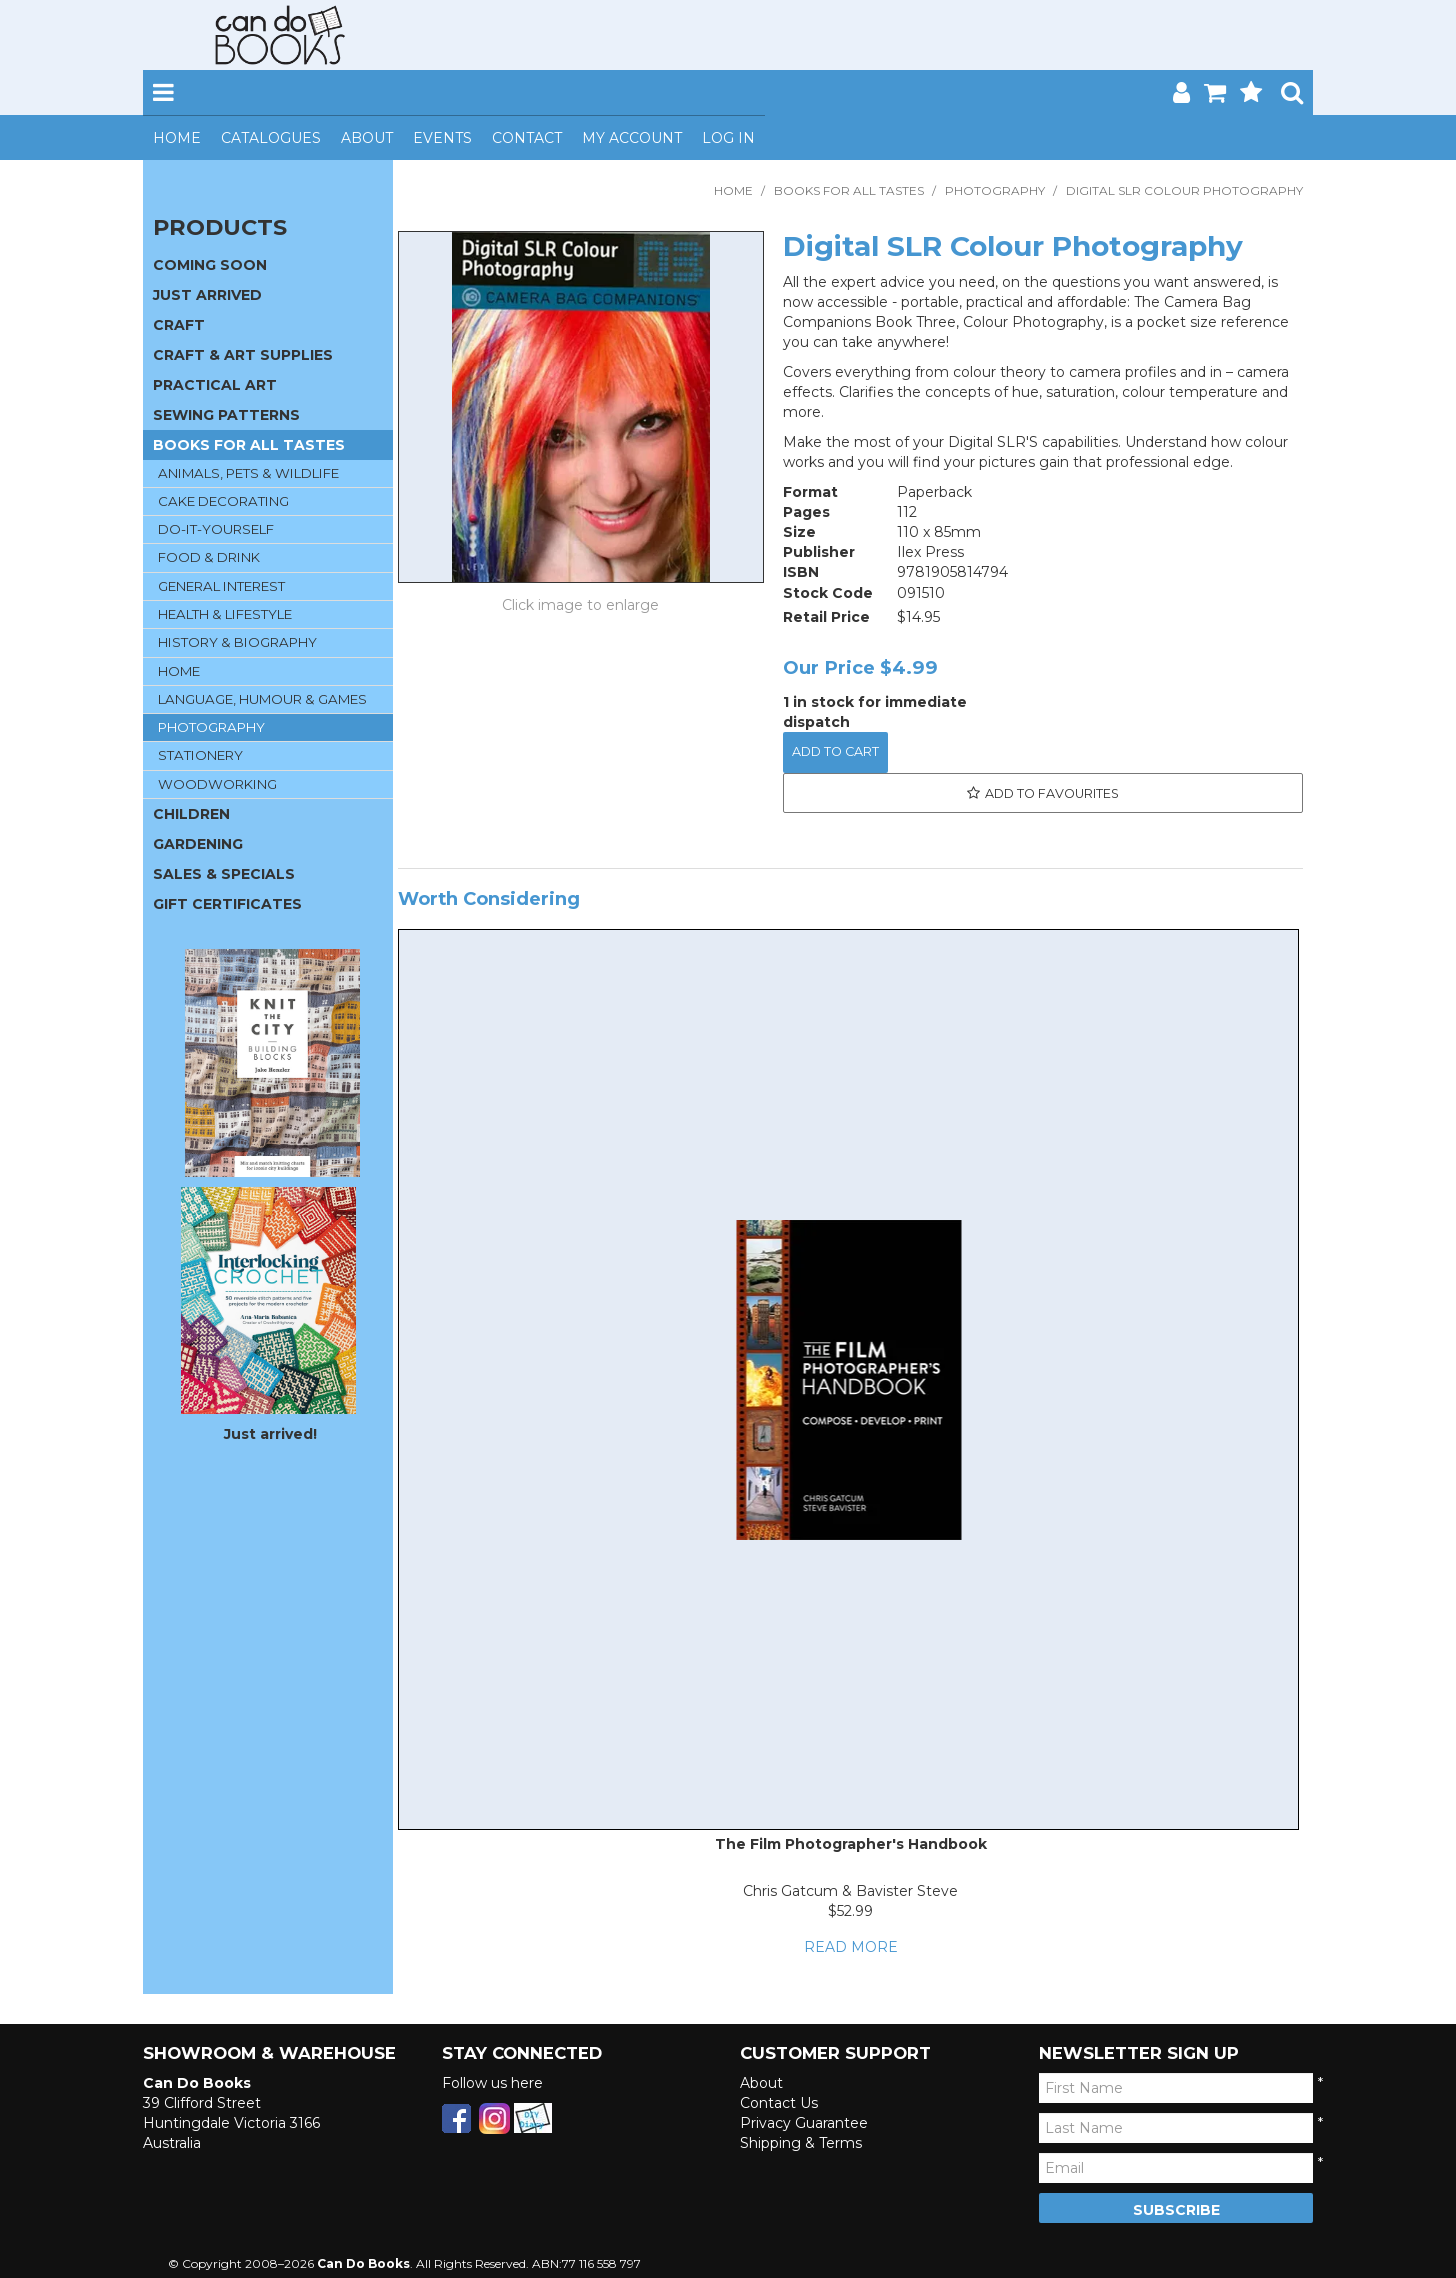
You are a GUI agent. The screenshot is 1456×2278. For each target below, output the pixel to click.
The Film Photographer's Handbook (851, 1844)
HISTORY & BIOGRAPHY (237, 642)
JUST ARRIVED (207, 295)
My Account (632, 138)
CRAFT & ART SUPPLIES (243, 355)
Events (442, 138)
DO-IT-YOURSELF (216, 529)
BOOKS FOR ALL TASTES (849, 190)
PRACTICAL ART (215, 385)
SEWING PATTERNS (226, 415)
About (367, 138)
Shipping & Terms (801, 2143)
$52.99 (850, 1911)
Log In (728, 138)
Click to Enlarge (581, 605)
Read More (851, 1947)
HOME (179, 671)
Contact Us (779, 2103)
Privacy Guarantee (804, 2123)
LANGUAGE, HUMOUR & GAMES (262, 699)
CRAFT (179, 325)
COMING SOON (210, 265)
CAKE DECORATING (223, 501)
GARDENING (198, 844)
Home (177, 138)
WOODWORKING (217, 784)
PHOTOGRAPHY (995, 190)
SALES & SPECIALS (224, 874)
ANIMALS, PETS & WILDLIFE (248, 473)
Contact (527, 138)
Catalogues (271, 138)
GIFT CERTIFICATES (227, 904)
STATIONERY (200, 755)
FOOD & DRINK (209, 557)
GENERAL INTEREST (221, 586)
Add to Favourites (1052, 793)
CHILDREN (191, 814)
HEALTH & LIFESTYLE (225, 614)
